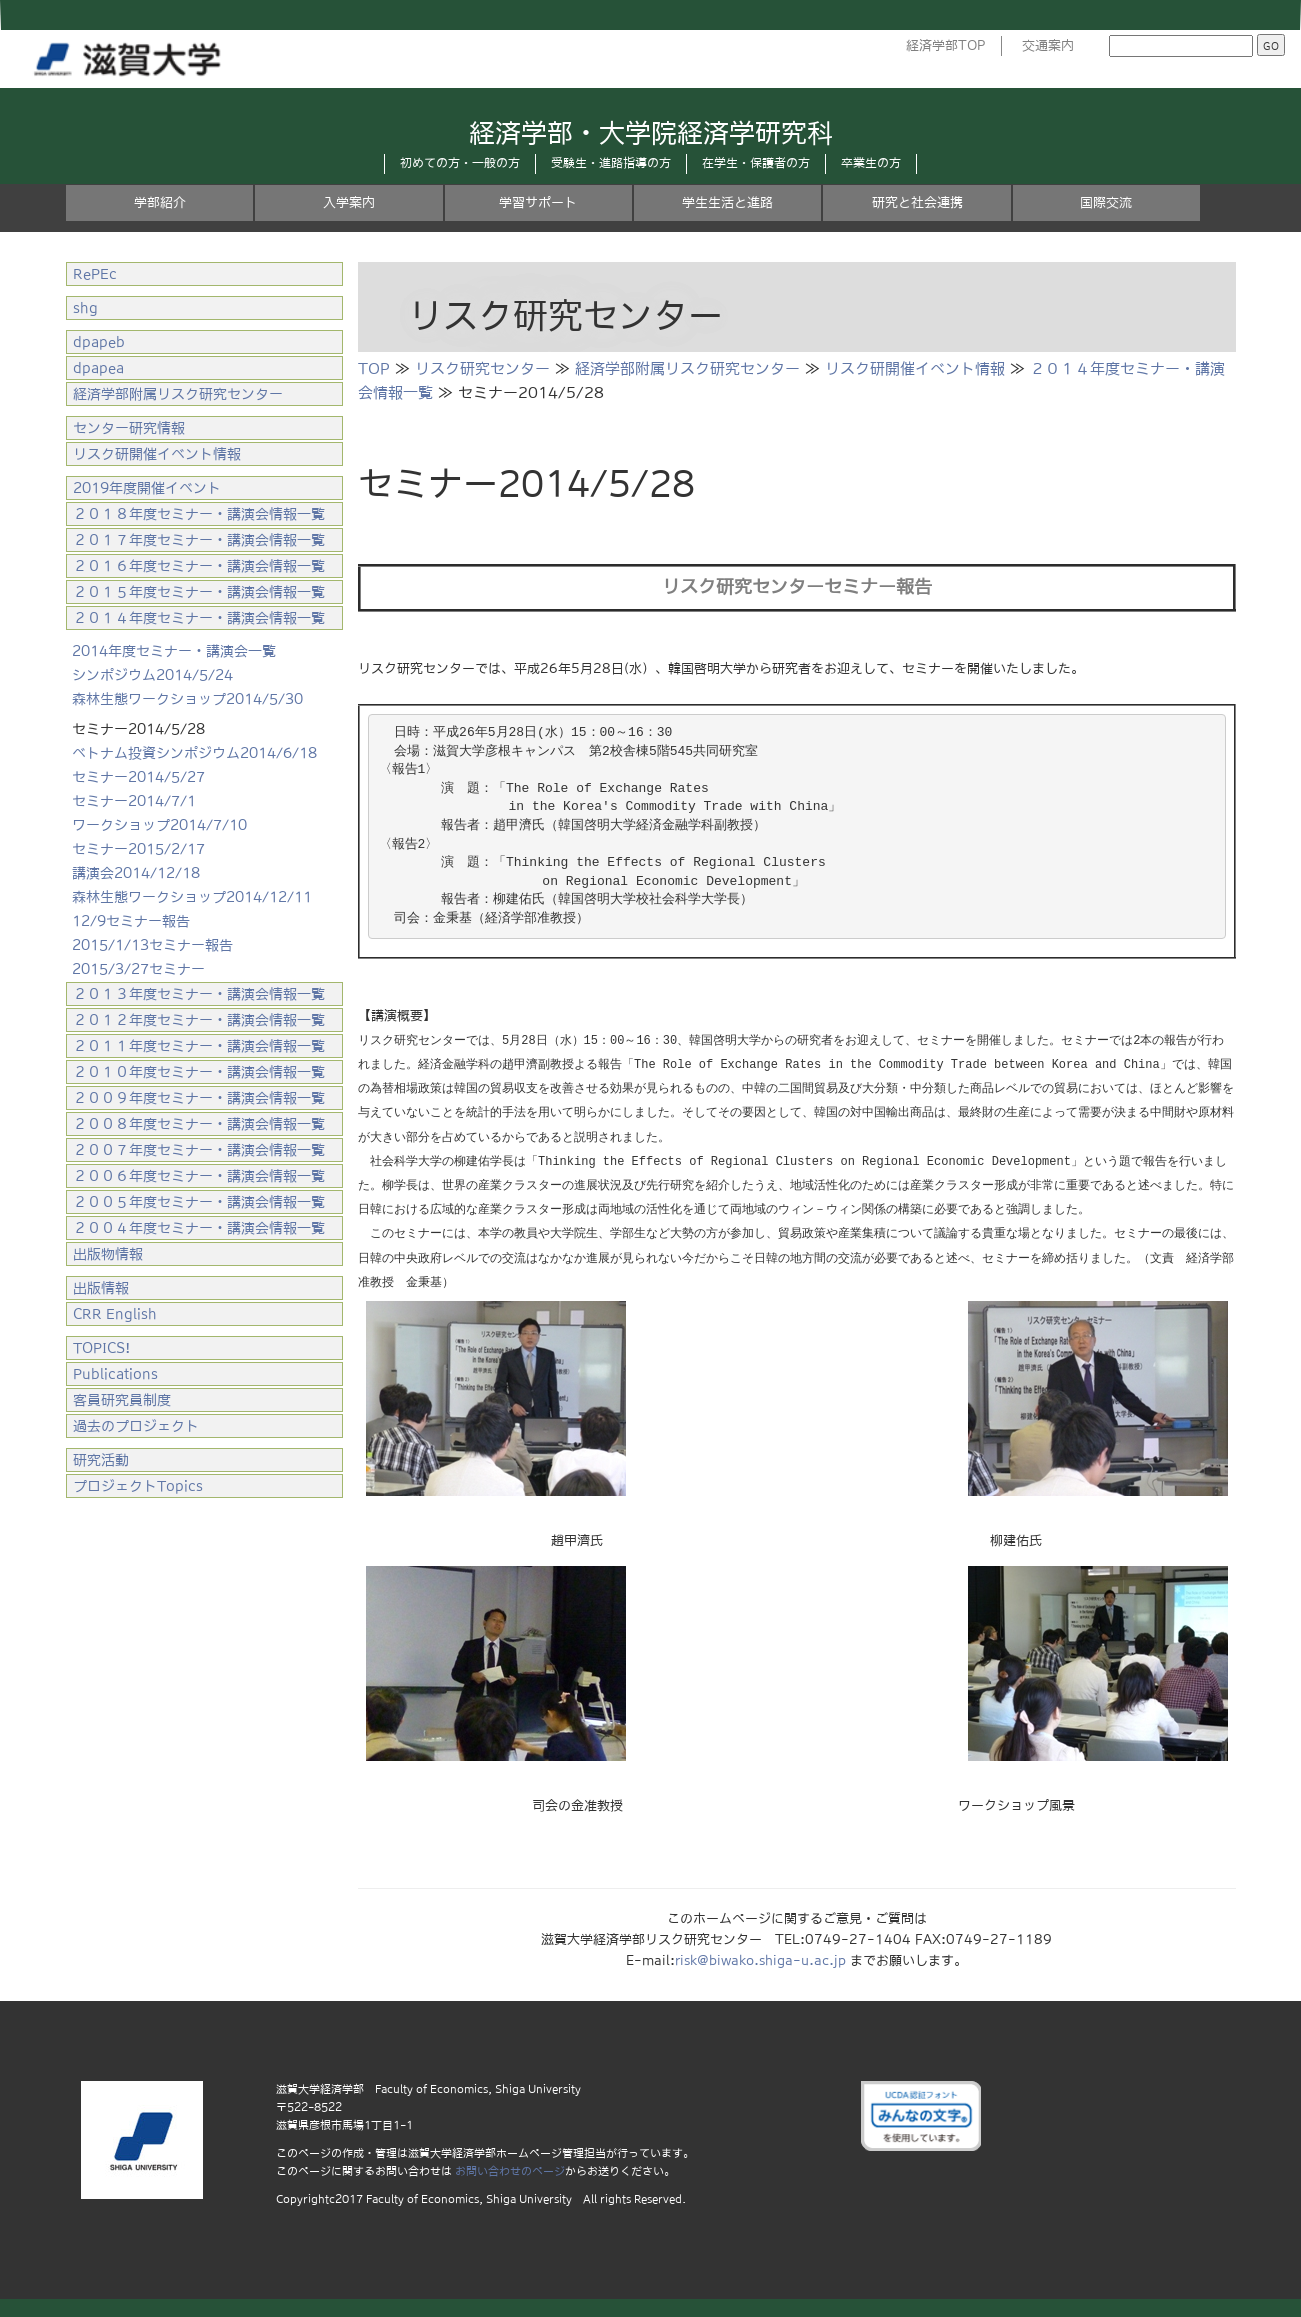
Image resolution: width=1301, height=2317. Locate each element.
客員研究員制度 (122, 1400)
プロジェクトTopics (138, 1486)
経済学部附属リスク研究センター (687, 368)
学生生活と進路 (727, 202)
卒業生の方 (871, 163)
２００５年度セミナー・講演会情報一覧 (199, 1202)
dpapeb (99, 342)
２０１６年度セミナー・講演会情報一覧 (199, 566)
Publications (115, 1374)
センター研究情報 (129, 428)
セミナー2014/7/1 (134, 801)
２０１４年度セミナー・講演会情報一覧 (199, 618)
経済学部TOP (946, 45)
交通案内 (1048, 45)
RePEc (95, 274)
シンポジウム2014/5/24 (152, 675)
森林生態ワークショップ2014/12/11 (192, 897)
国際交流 (1106, 202)
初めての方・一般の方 (460, 163)
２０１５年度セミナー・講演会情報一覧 (199, 592)
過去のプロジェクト (136, 1426)
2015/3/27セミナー (138, 969)
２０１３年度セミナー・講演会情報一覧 (199, 994)
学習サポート (538, 202)
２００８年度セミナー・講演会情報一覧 (199, 1124)
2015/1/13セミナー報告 (152, 945)
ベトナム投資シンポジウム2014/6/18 (194, 753)
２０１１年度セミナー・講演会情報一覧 (199, 1046)
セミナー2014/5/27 (138, 777)
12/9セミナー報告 (131, 921)
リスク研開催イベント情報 (915, 368)
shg (85, 308)
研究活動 (101, 1460)
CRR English (115, 1314)
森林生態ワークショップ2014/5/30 (187, 699)
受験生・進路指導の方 (611, 163)
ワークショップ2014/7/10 (159, 825)
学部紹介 (160, 202)
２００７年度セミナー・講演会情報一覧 (199, 1150)
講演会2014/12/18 (136, 873)
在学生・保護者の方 (756, 163)
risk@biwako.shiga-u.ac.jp (760, 1958)
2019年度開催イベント (147, 488)
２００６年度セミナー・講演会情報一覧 (199, 1176)
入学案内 (349, 202)
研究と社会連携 (917, 202)
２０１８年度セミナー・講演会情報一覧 (199, 514)
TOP (374, 368)
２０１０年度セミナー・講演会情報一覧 (199, 1072)
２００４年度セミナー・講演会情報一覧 (199, 1228)
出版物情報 (108, 1254)
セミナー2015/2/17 (138, 849)
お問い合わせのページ (510, 2169)
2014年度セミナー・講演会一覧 (174, 651)
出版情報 (101, 1288)
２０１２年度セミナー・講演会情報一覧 (199, 1020)
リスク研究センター (482, 368)
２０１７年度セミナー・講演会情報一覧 (199, 540)
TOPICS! (101, 1348)
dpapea (98, 368)
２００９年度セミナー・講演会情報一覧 (199, 1098)
